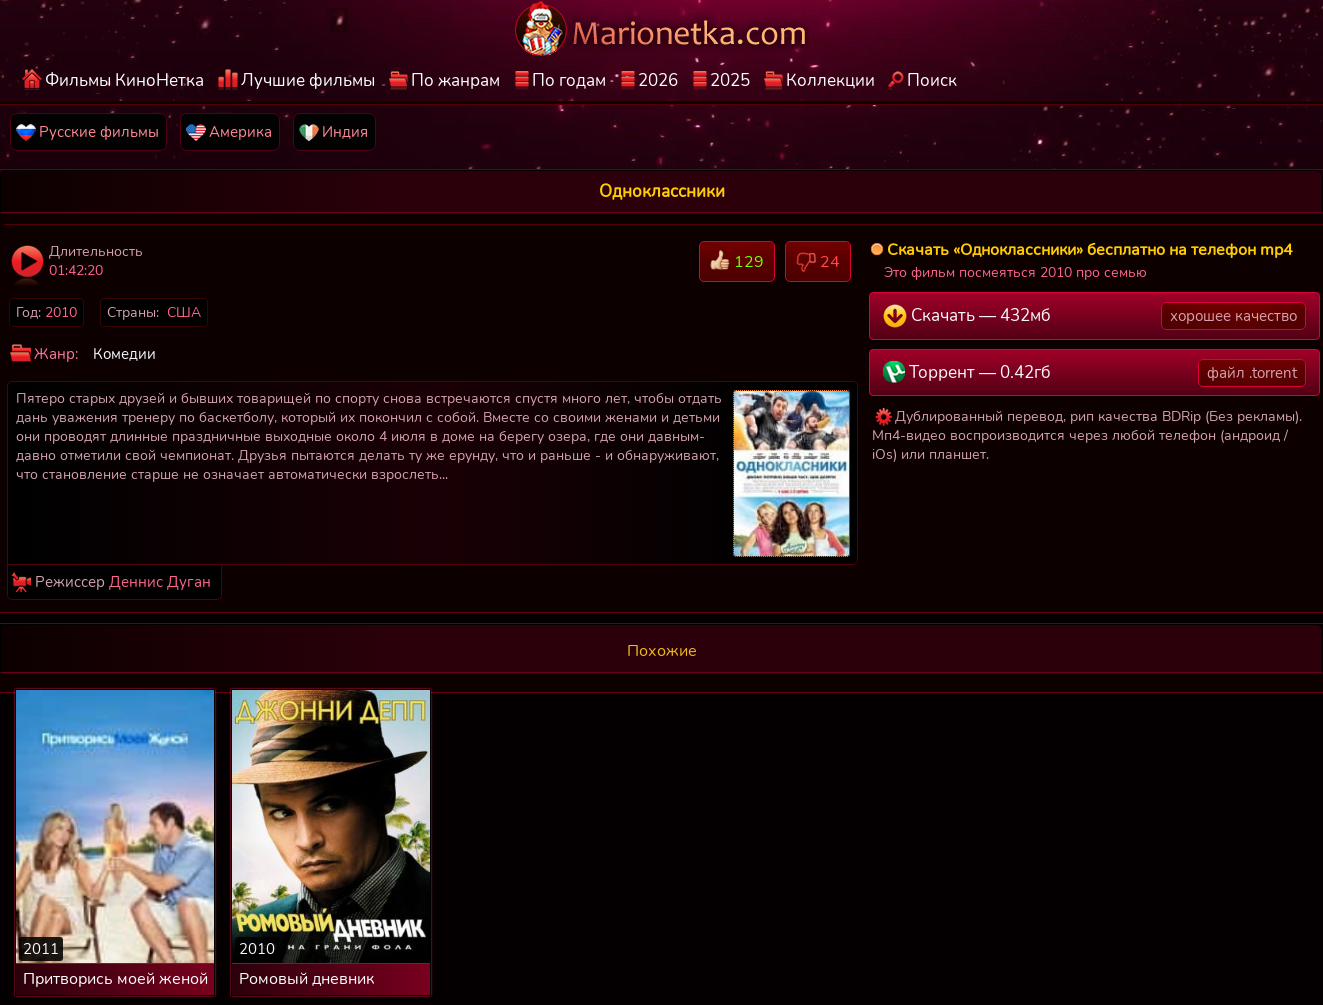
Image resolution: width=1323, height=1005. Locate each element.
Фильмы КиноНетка (124, 80)
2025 (730, 80)
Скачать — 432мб (1094, 316)
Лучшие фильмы (308, 80)
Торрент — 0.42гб (1094, 373)
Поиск (932, 80)
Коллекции (830, 80)
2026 (658, 80)
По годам (569, 80)
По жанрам (455, 80)
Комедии (124, 354)
